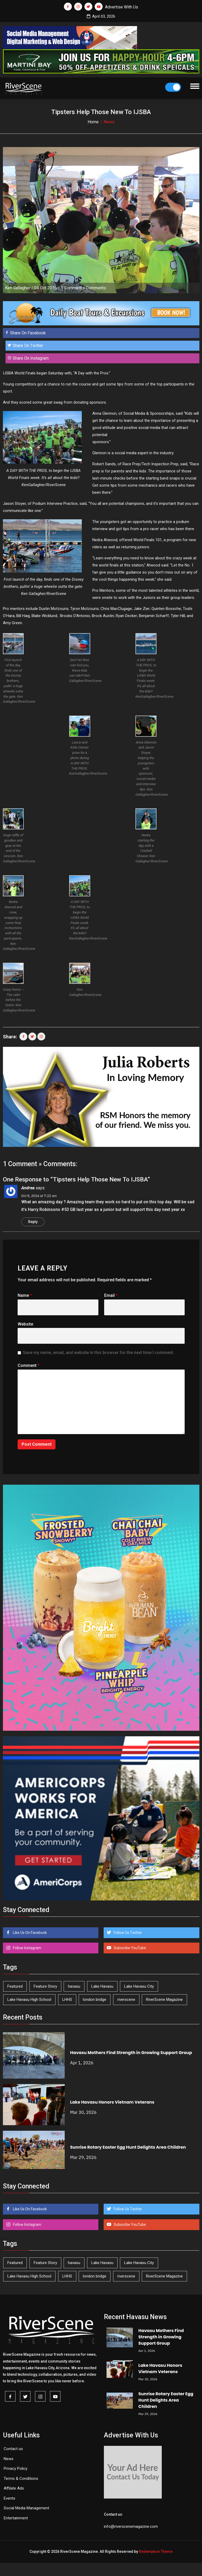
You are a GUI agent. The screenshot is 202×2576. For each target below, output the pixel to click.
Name (25, 1295)
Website (25, 1324)
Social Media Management (26, 2508)
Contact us (13, 2448)
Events (9, 2498)
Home (93, 121)
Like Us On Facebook (29, 1932)
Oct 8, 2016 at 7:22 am (39, 1196)
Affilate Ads (14, 2488)
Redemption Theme (156, 2551)
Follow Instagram (26, 1948)
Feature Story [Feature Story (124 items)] (45, 1986)
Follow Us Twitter (127, 1932)
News (8, 2458)
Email (111, 1295)
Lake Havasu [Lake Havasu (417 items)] (102, 1986)
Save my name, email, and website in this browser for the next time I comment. (98, 1352)
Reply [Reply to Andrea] (33, 1222)
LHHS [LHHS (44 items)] (67, 1999)
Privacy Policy (15, 2468)
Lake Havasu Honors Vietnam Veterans (112, 2102)
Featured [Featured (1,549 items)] (15, 1986)
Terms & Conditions (21, 2478)
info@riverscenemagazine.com (131, 2526)
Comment (28, 1365)
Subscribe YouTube (129, 1948)
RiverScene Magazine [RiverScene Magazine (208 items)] (164, 1999)
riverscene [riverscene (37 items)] (126, 1999)
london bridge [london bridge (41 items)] (94, 1999)
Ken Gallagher (17, 287)
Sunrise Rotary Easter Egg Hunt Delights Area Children (128, 2147)
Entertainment (16, 2518)
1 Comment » (73, 287)
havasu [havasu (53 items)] (74, 1986)
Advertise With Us (121, 6)
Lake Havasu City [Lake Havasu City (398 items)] (139, 1986)
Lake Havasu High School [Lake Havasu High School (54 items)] (29, 1999)
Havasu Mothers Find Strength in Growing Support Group (131, 2053)
